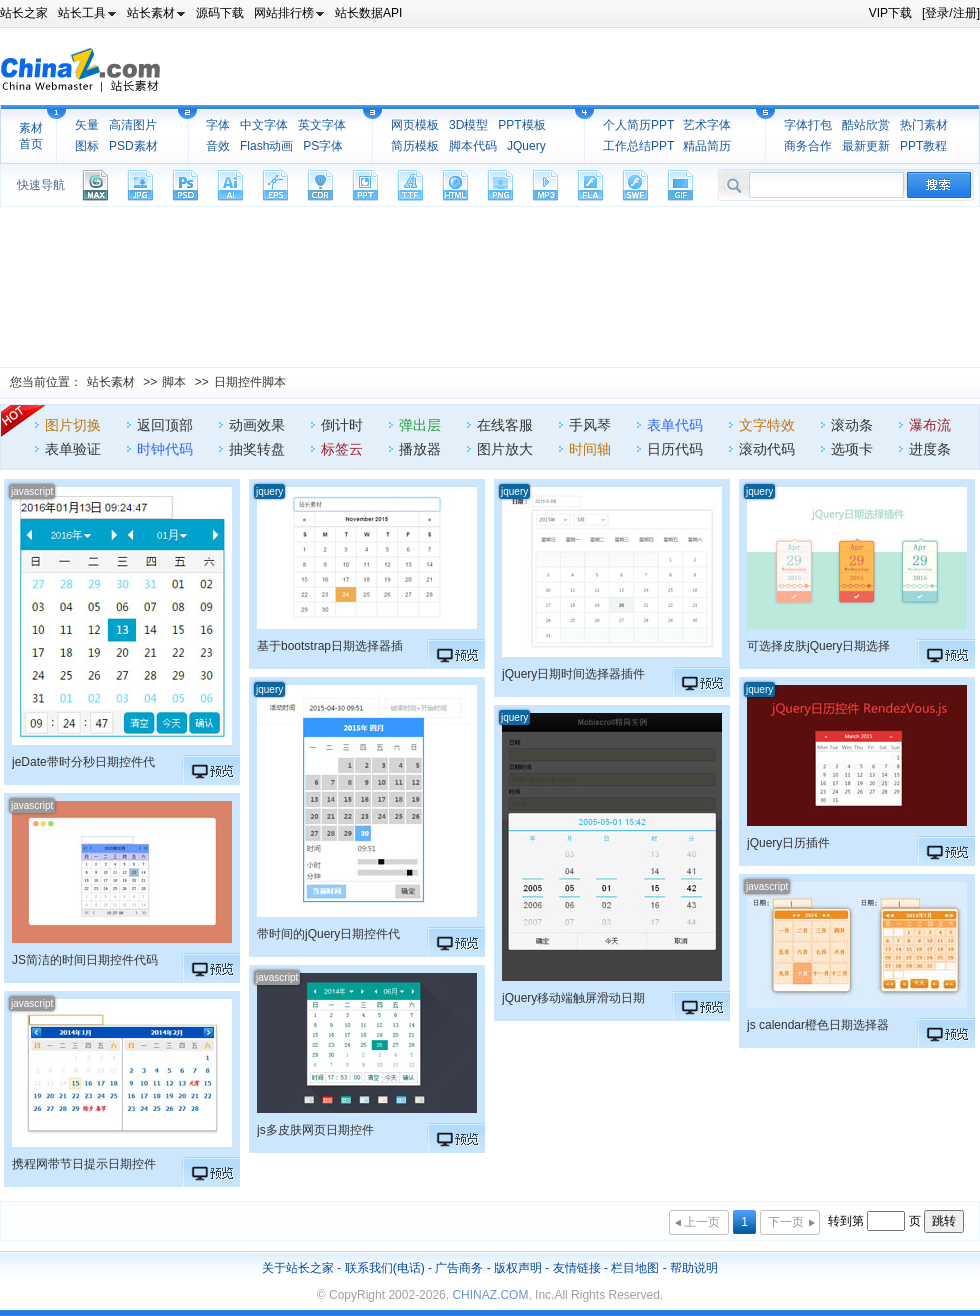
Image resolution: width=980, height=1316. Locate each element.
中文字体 (264, 125)
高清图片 (133, 125)
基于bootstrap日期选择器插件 (330, 646)
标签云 (342, 449)
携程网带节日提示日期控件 (84, 1164)
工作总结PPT (638, 146)
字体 (218, 125)
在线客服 (505, 425)
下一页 (786, 1222)
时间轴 (590, 449)
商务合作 (808, 146)
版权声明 (518, 1268)
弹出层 (420, 425)
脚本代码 (473, 146)
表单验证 (73, 449)
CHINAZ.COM (490, 1295)
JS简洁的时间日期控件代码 (85, 960)
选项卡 (852, 449)
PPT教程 (923, 146)
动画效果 (257, 425)
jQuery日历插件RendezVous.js (788, 843)
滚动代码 (767, 449)
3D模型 (468, 125)
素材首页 (31, 136)
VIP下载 (890, 13)
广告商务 (459, 1268)
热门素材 (924, 125)
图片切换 (73, 425)
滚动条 (852, 425)
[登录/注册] (951, 13)
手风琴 (590, 425)
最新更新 (866, 146)
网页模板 (415, 125)
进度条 (930, 449)
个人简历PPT (638, 125)
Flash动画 (266, 146)
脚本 (174, 382)
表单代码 (675, 425)
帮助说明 (694, 1268)
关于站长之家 (298, 1268)
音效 (218, 146)
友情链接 (577, 1268)
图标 (87, 146)
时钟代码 (165, 449)
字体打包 (808, 125)
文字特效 (767, 425)
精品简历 (707, 146)
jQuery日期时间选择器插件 (573, 674)
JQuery (526, 146)
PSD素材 (133, 146)
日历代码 (675, 449)
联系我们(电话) (385, 1268)
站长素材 (111, 382)
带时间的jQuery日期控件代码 (328, 934)
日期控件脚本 (250, 382)
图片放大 (505, 449)
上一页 (702, 1222)
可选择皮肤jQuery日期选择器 (818, 646)
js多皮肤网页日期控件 (315, 1130)
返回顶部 (165, 425)
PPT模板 (521, 125)
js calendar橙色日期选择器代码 (818, 1025)
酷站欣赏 (866, 125)
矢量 (87, 125)
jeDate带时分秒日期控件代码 (83, 762)
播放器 (420, 449)
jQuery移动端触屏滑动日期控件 (573, 998)
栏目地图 (635, 1268)
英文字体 (322, 125)
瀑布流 (930, 425)
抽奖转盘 (257, 449)
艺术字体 (707, 125)
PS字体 (323, 146)
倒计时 (342, 425)
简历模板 (415, 146)
